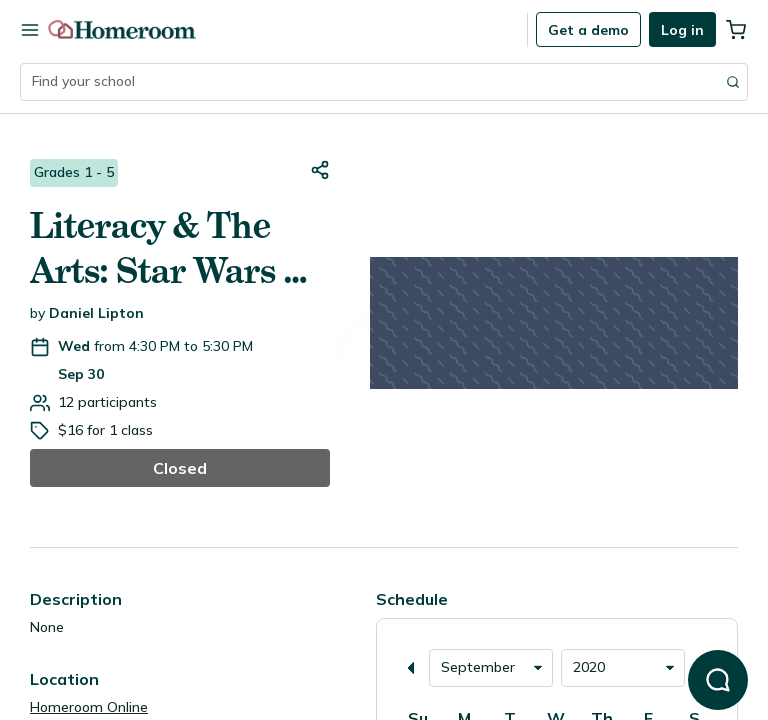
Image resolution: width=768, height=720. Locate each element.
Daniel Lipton (96, 313)
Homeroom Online (89, 707)
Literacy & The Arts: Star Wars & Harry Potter (170, 249)
